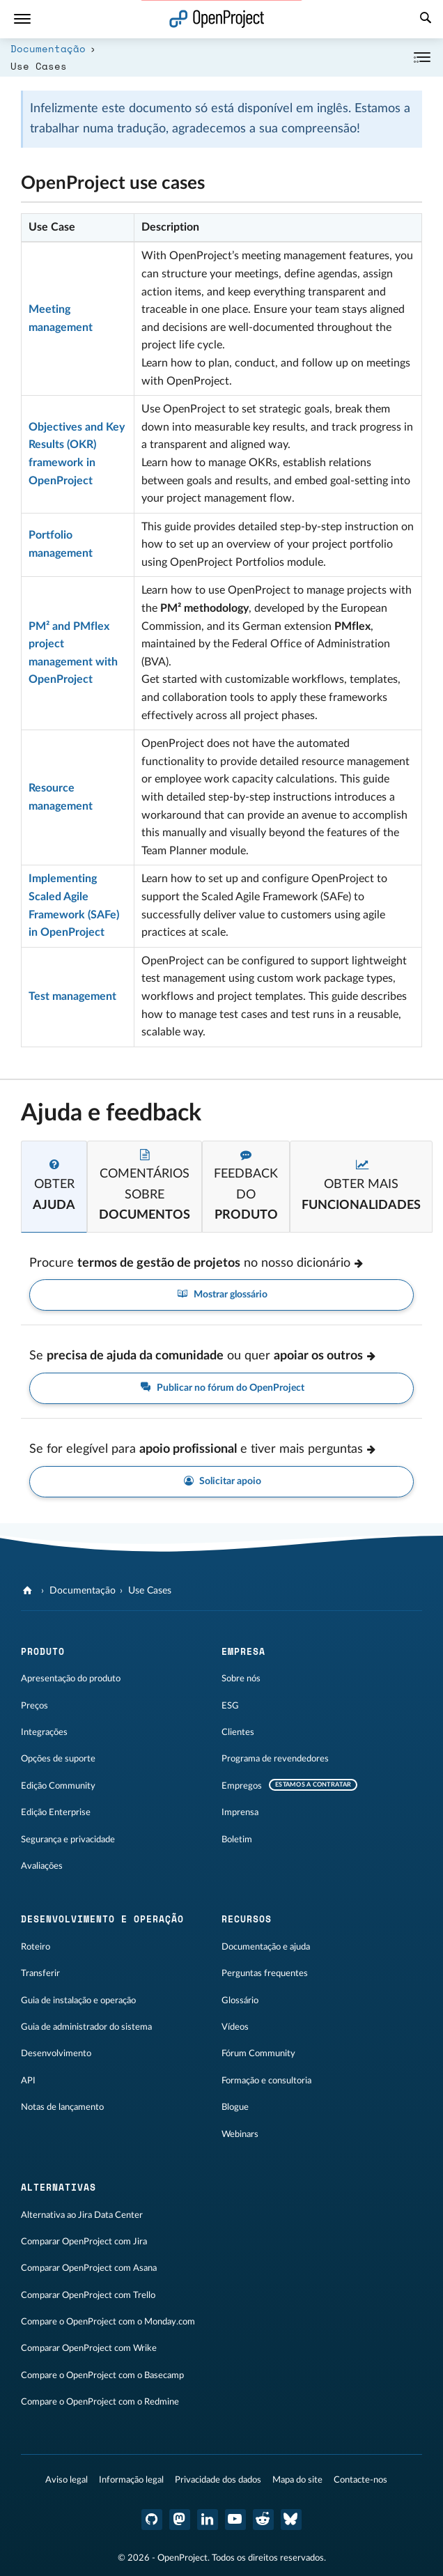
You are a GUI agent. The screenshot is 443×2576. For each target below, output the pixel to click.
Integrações (44, 1732)
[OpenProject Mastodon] (179, 2519)
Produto (43, 1651)
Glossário (240, 2000)
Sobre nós (241, 1678)
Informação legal (131, 2480)
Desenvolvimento (56, 2053)
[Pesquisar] (425, 19)
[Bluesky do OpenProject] (291, 2519)
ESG (230, 1706)
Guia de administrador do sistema (86, 2027)
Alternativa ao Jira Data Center (82, 2215)
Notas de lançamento (62, 2107)
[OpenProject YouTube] (235, 2519)
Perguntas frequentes (265, 1973)
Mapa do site (297, 2480)
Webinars (240, 2134)
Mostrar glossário (221, 1295)
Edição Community (58, 1786)
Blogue (235, 2107)
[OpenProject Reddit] (263, 2519)
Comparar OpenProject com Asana (89, 2268)
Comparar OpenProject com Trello (88, 2295)
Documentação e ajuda (266, 1947)
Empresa (243, 1651)
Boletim (237, 1839)
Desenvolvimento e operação (102, 1919)
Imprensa (240, 1812)
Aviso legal (66, 2480)
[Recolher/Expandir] (422, 57)
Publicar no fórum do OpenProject (221, 1388)
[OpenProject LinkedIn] (207, 2519)
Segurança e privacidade (68, 1839)
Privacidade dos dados (218, 2480)
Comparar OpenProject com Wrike (89, 2348)
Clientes (238, 1732)
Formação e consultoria (266, 2080)
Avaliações (42, 1866)
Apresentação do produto (71, 1678)
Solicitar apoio (222, 1482)
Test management (72, 996)
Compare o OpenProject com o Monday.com (108, 2321)
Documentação (48, 48)
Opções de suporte (58, 1758)
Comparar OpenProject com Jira (84, 2241)
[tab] (54, 1187)
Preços (34, 1706)
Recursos (247, 1919)
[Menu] (22, 19)
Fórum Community (258, 2053)
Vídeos (235, 2027)
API (28, 2080)
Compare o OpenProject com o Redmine (100, 2402)
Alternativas (58, 2187)
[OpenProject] (29, 1591)
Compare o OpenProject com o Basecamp (102, 2375)
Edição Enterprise (56, 1812)
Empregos (242, 1786)
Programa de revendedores (275, 1758)
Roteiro (35, 1947)
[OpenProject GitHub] (151, 2519)
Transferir (40, 1973)
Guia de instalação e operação (78, 2000)
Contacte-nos (360, 2480)
